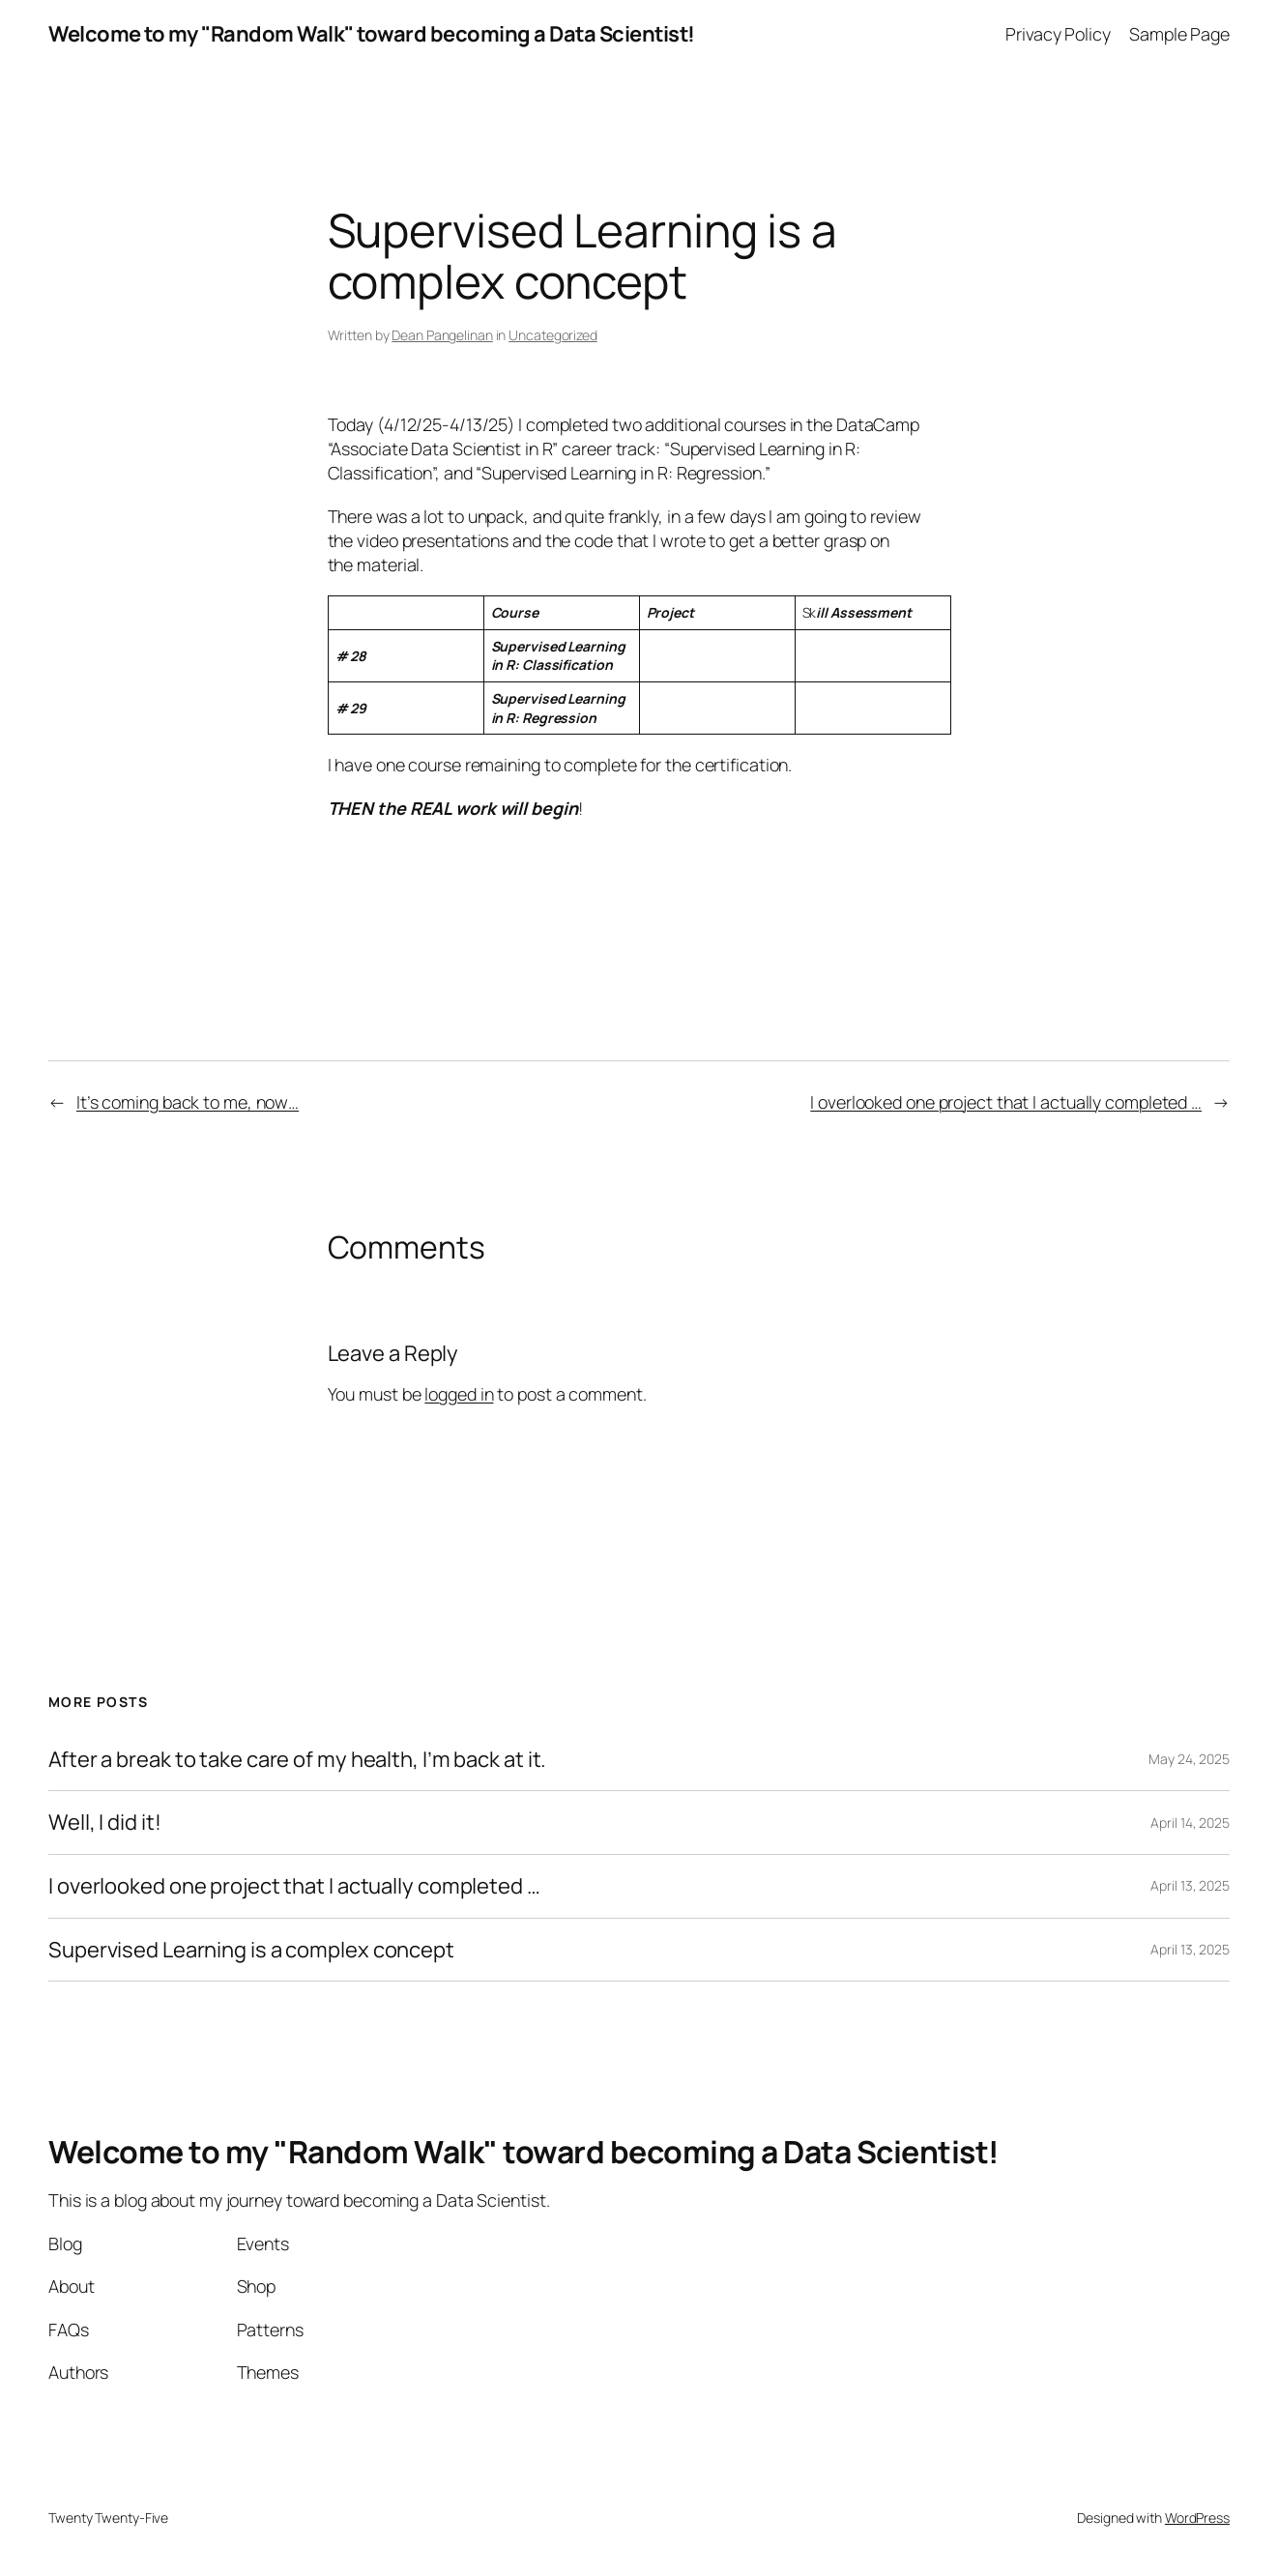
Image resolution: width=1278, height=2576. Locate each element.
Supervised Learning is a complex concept (251, 1950)
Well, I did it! (104, 1822)
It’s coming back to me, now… (187, 1102)
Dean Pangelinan (442, 335)
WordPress (1197, 2517)
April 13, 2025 (1190, 1885)
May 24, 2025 (1189, 1759)
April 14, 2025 (1190, 1822)
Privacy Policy (1058, 33)
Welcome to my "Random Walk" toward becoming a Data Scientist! (371, 33)
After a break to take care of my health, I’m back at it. (297, 1760)
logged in (458, 1393)
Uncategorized (552, 335)
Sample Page (1179, 33)
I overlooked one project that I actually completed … (1006, 1102)
